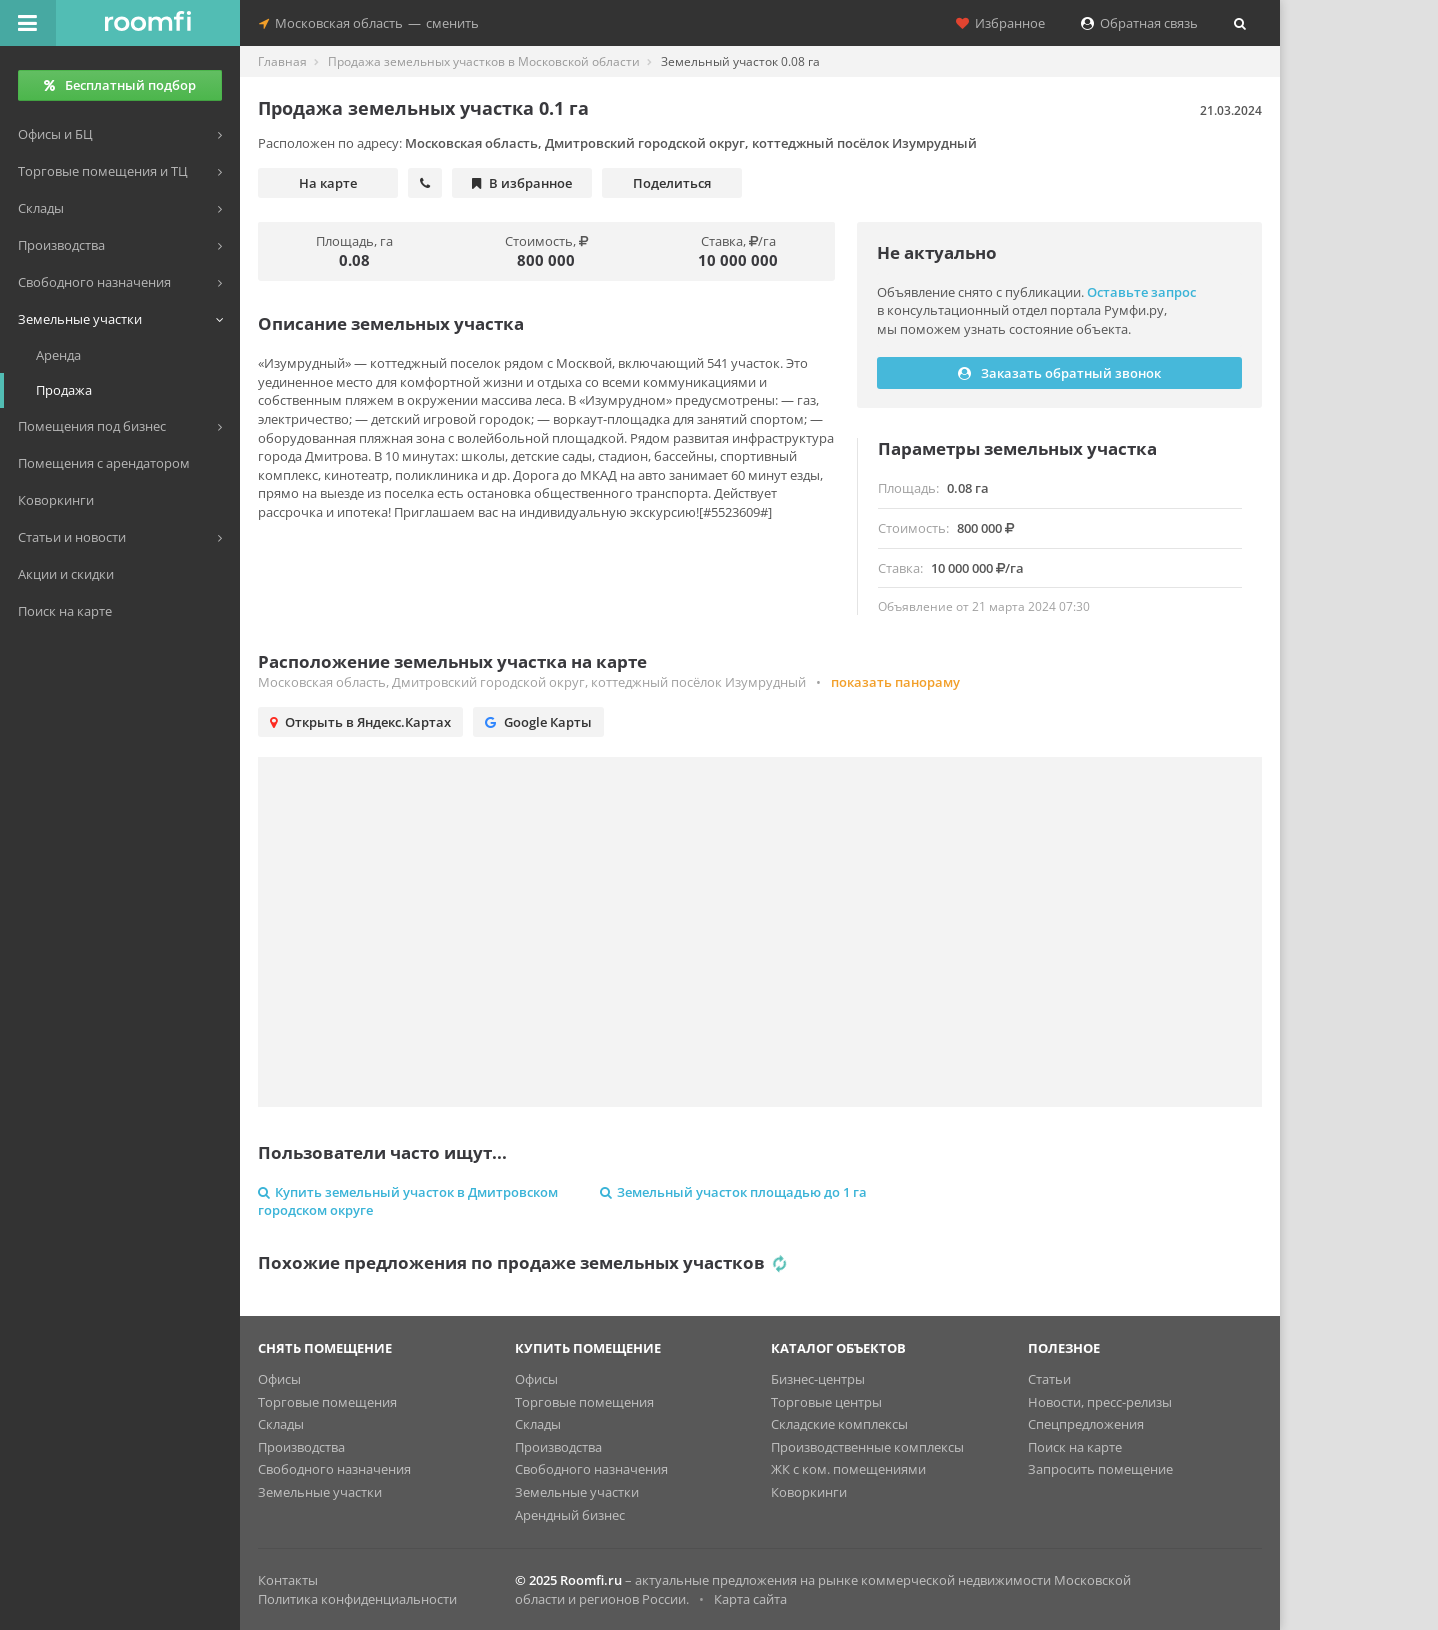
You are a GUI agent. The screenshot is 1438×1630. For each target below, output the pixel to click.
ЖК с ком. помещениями (848, 1469)
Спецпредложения (1086, 1424)
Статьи (1049, 1379)
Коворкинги (809, 1492)
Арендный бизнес (570, 1515)
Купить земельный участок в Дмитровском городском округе (408, 1201)
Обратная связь (1139, 23)
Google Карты (538, 722)
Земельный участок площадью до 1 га (733, 1192)
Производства (301, 1447)
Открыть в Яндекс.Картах (360, 722)
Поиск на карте (1075, 1447)
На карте (328, 183)
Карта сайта (750, 1599)
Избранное (1000, 23)
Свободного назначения (334, 1469)
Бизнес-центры (818, 1379)
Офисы (279, 1379)
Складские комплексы (839, 1424)
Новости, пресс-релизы (1100, 1402)
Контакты (288, 1580)
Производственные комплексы (867, 1447)
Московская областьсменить (369, 23)
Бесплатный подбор (120, 85)
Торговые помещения (327, 1402)
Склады (281, 1424)
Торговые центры (826, 1402)
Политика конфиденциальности (357, 1599)
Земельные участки (320, 1492)
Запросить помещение (1100, 1469)
